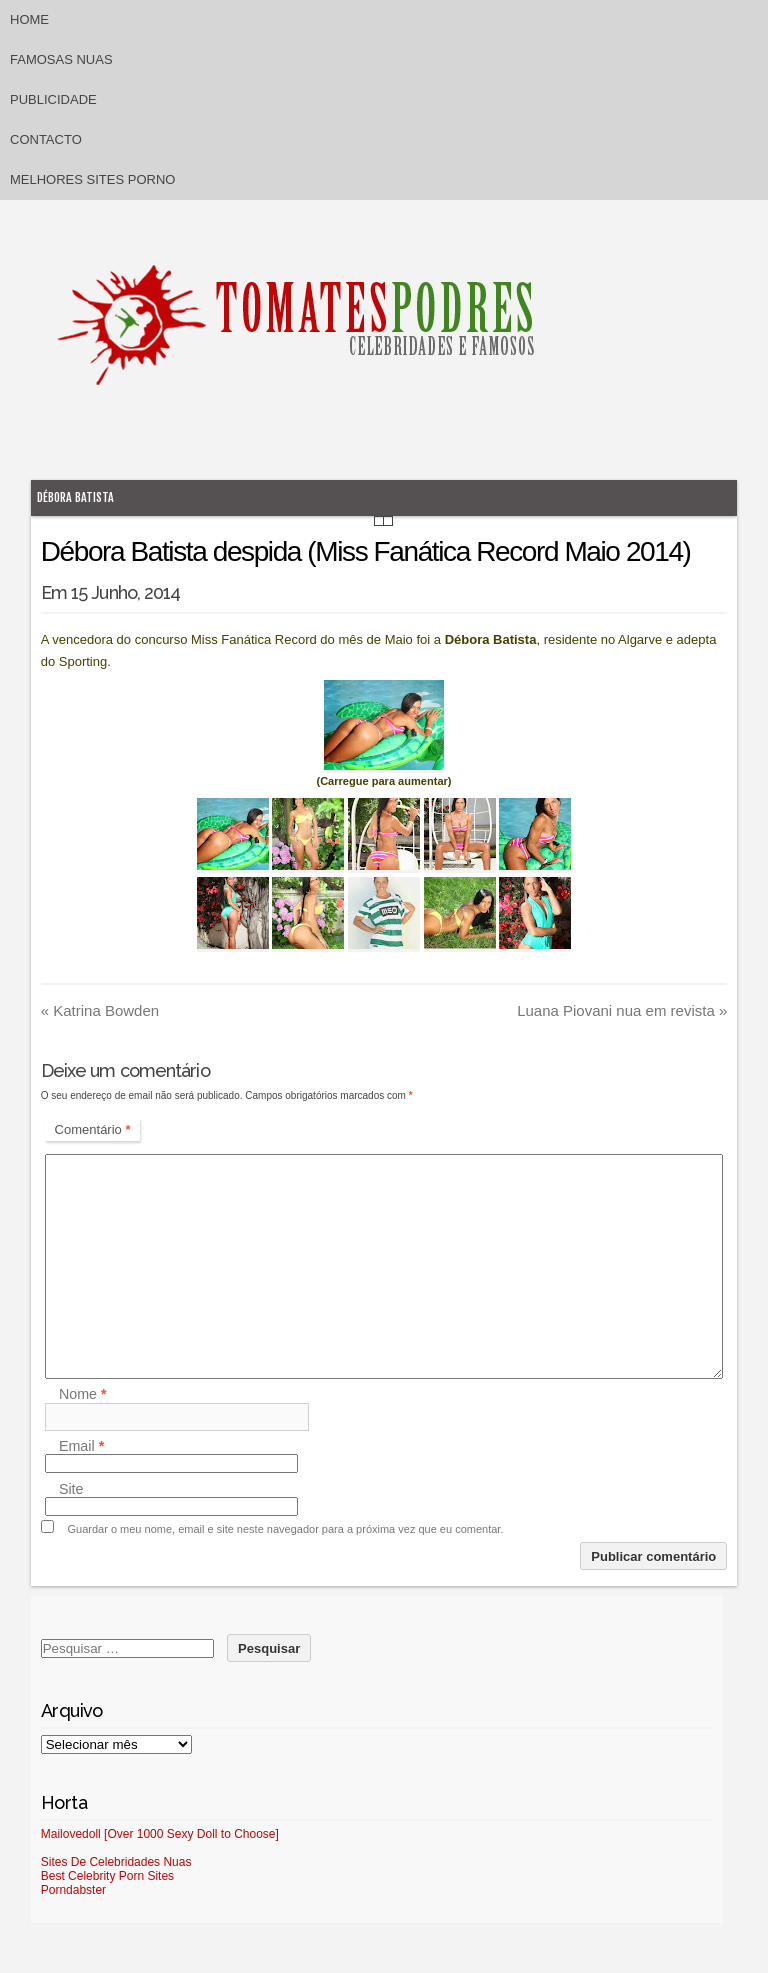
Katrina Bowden (100, 1010)
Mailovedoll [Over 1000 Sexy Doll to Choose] (160, 1834)
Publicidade (53, 99)
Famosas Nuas (61, 59)
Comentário (93, 1129)
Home (29, 19)
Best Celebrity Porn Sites (107, 1876)
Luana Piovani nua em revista (622, 1010)
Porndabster (73, 1890)
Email (81, 1446)
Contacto (46, 139)
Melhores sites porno (92, 179)
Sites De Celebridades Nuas (116, 1862)
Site (71, 1489)
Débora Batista (75, 497)
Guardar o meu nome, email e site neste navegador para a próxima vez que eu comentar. (286, 1529)
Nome (83, 1395)
